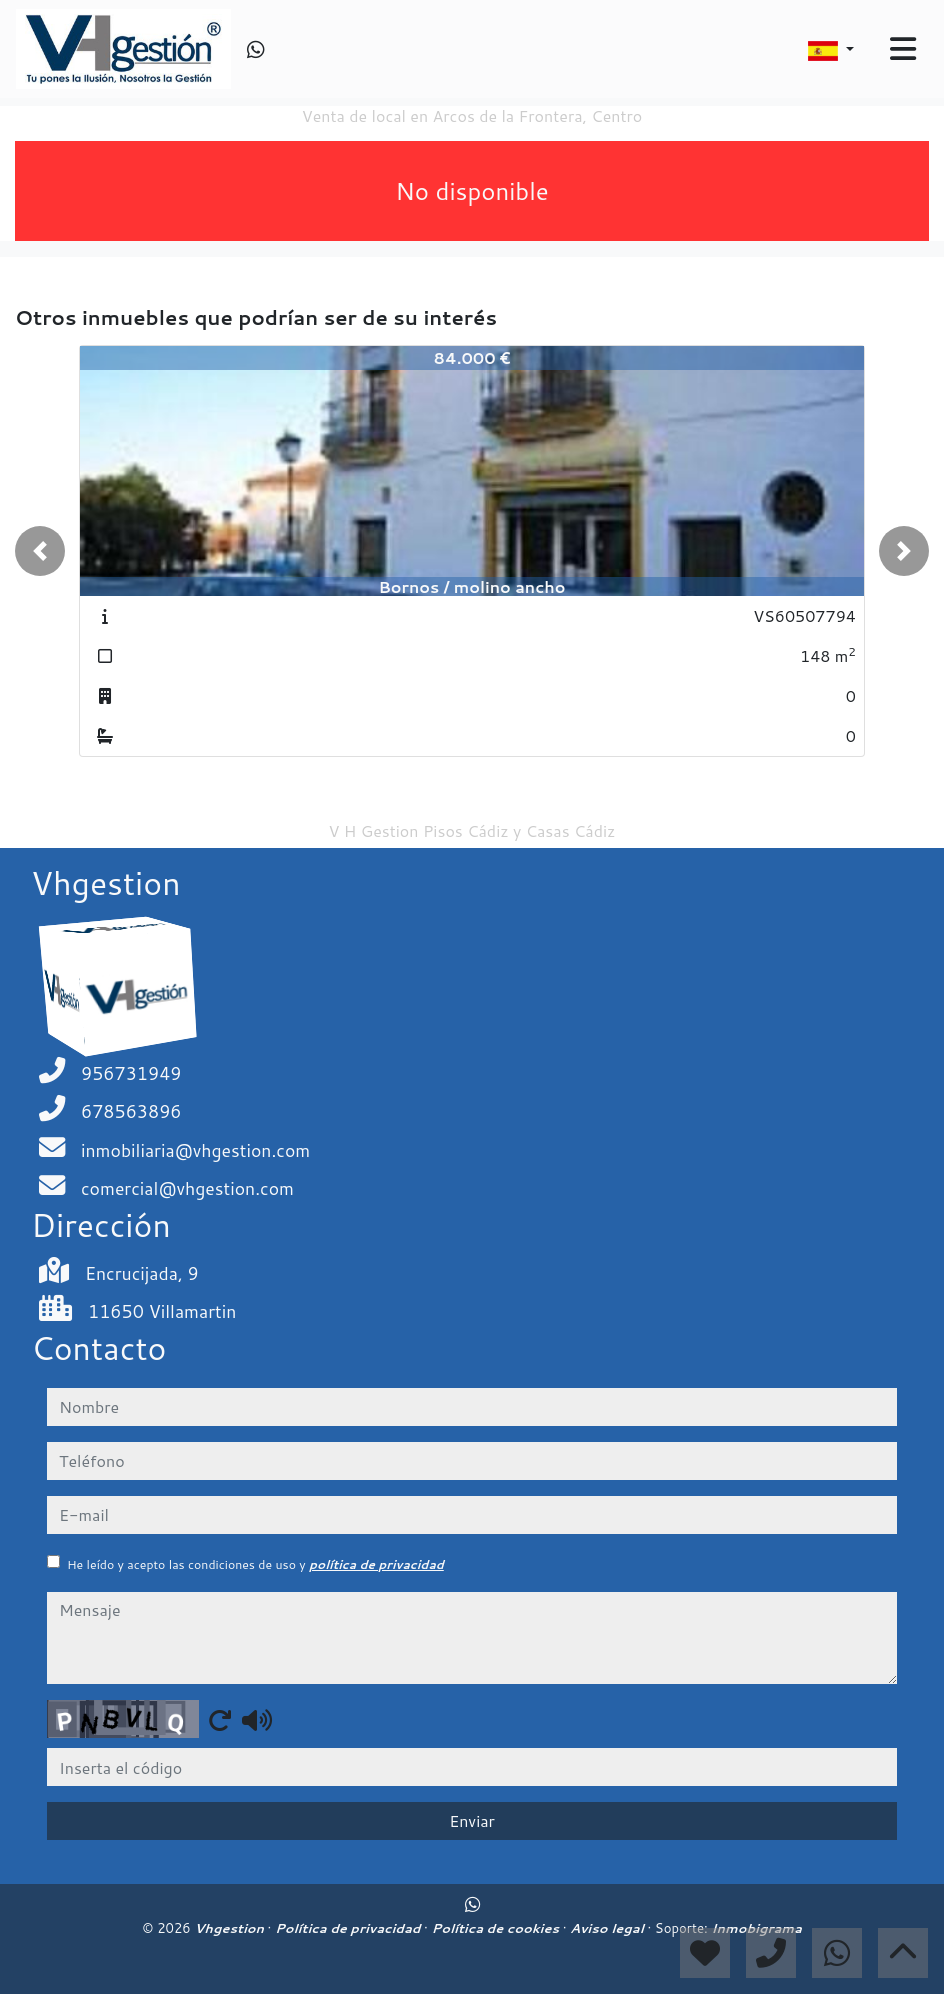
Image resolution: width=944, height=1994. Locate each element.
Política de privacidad (349, 1928)
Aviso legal (608, 1928)
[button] (40, 551)
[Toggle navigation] (903, 49)
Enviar (472, 1820)
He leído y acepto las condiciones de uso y (255, 1564)
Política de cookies (496, 1928)
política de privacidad (376, 1564)
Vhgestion (230, 1928)
